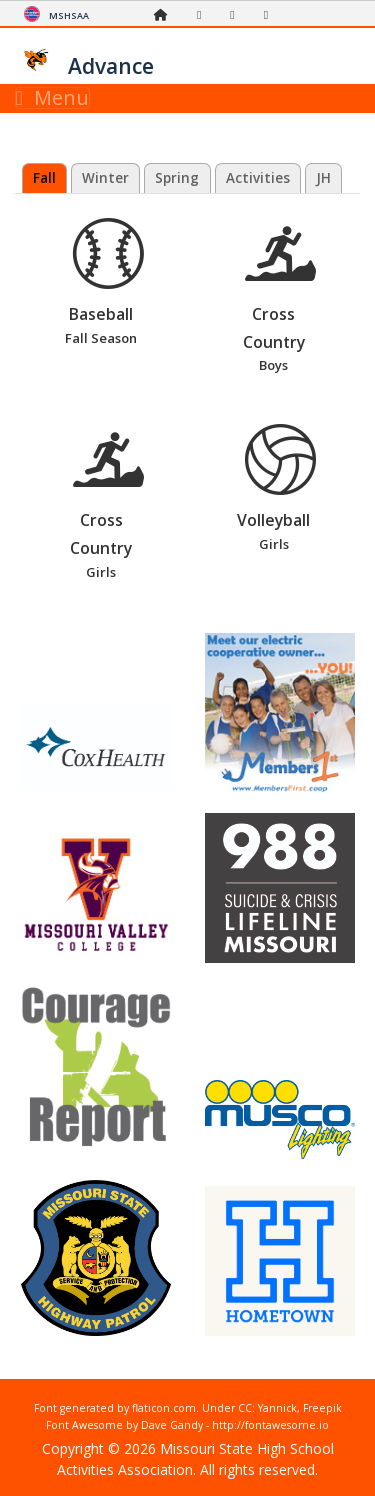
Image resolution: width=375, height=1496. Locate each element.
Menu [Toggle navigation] (52, 98)
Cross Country (281, 297)
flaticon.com (164, 1408)
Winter (105, 178)
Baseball (108, 284)
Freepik (322, 1408)
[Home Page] (166, 14)
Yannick (277, 1408)
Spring (177, 178)
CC (245, 1408)
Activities (258, 178)
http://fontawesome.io (270, 1425)
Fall (44, 178)
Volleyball (281, 490)
